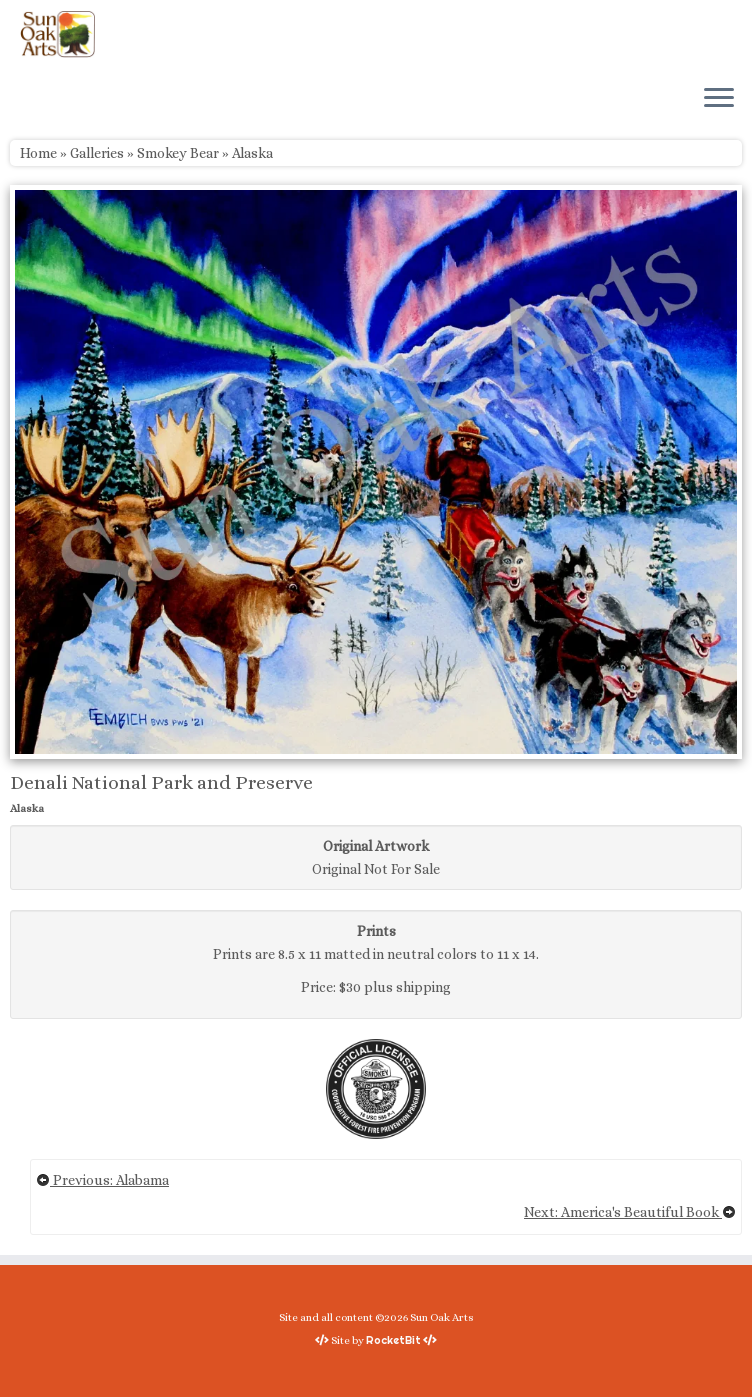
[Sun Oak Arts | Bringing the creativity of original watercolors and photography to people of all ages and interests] (57, 34)
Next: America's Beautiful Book (630, 1212)
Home (38, 153)
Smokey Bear (178, 153)
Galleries (97, 153)
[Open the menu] (719, 99)
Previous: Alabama (102, 1180)
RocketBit (393, 1340)
